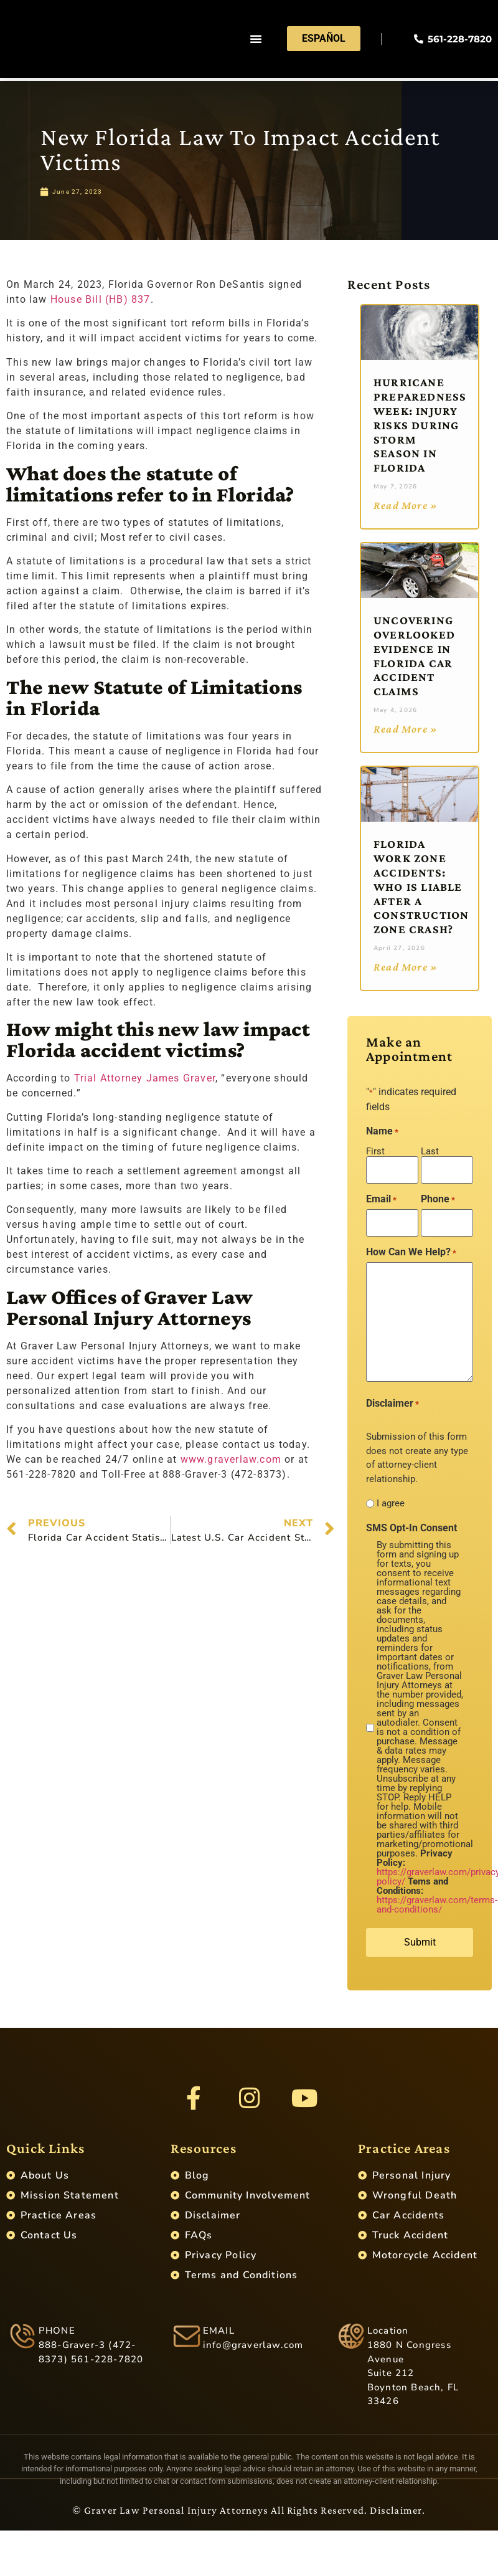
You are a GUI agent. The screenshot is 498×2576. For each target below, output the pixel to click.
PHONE (57, 2336)
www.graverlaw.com (231, 1459)
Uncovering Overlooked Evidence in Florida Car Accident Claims (414, 656)
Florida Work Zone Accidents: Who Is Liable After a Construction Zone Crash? (421, 886)
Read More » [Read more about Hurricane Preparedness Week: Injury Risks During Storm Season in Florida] (406, 505)
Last (430, 1151)
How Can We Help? (411, 1247)
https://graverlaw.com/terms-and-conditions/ (437, 1899)
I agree (391, 1499)
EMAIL (219, 2336)
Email (381, 1197)
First (375, 1151)
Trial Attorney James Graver (144, 1078)
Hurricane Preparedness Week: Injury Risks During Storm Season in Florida (420, 425)
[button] (256, 40)
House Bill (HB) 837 (100, 299)
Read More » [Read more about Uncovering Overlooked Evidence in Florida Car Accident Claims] (406, 729)
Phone (438, 1197)
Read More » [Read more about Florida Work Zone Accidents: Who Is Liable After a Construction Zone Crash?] (406, 967)
